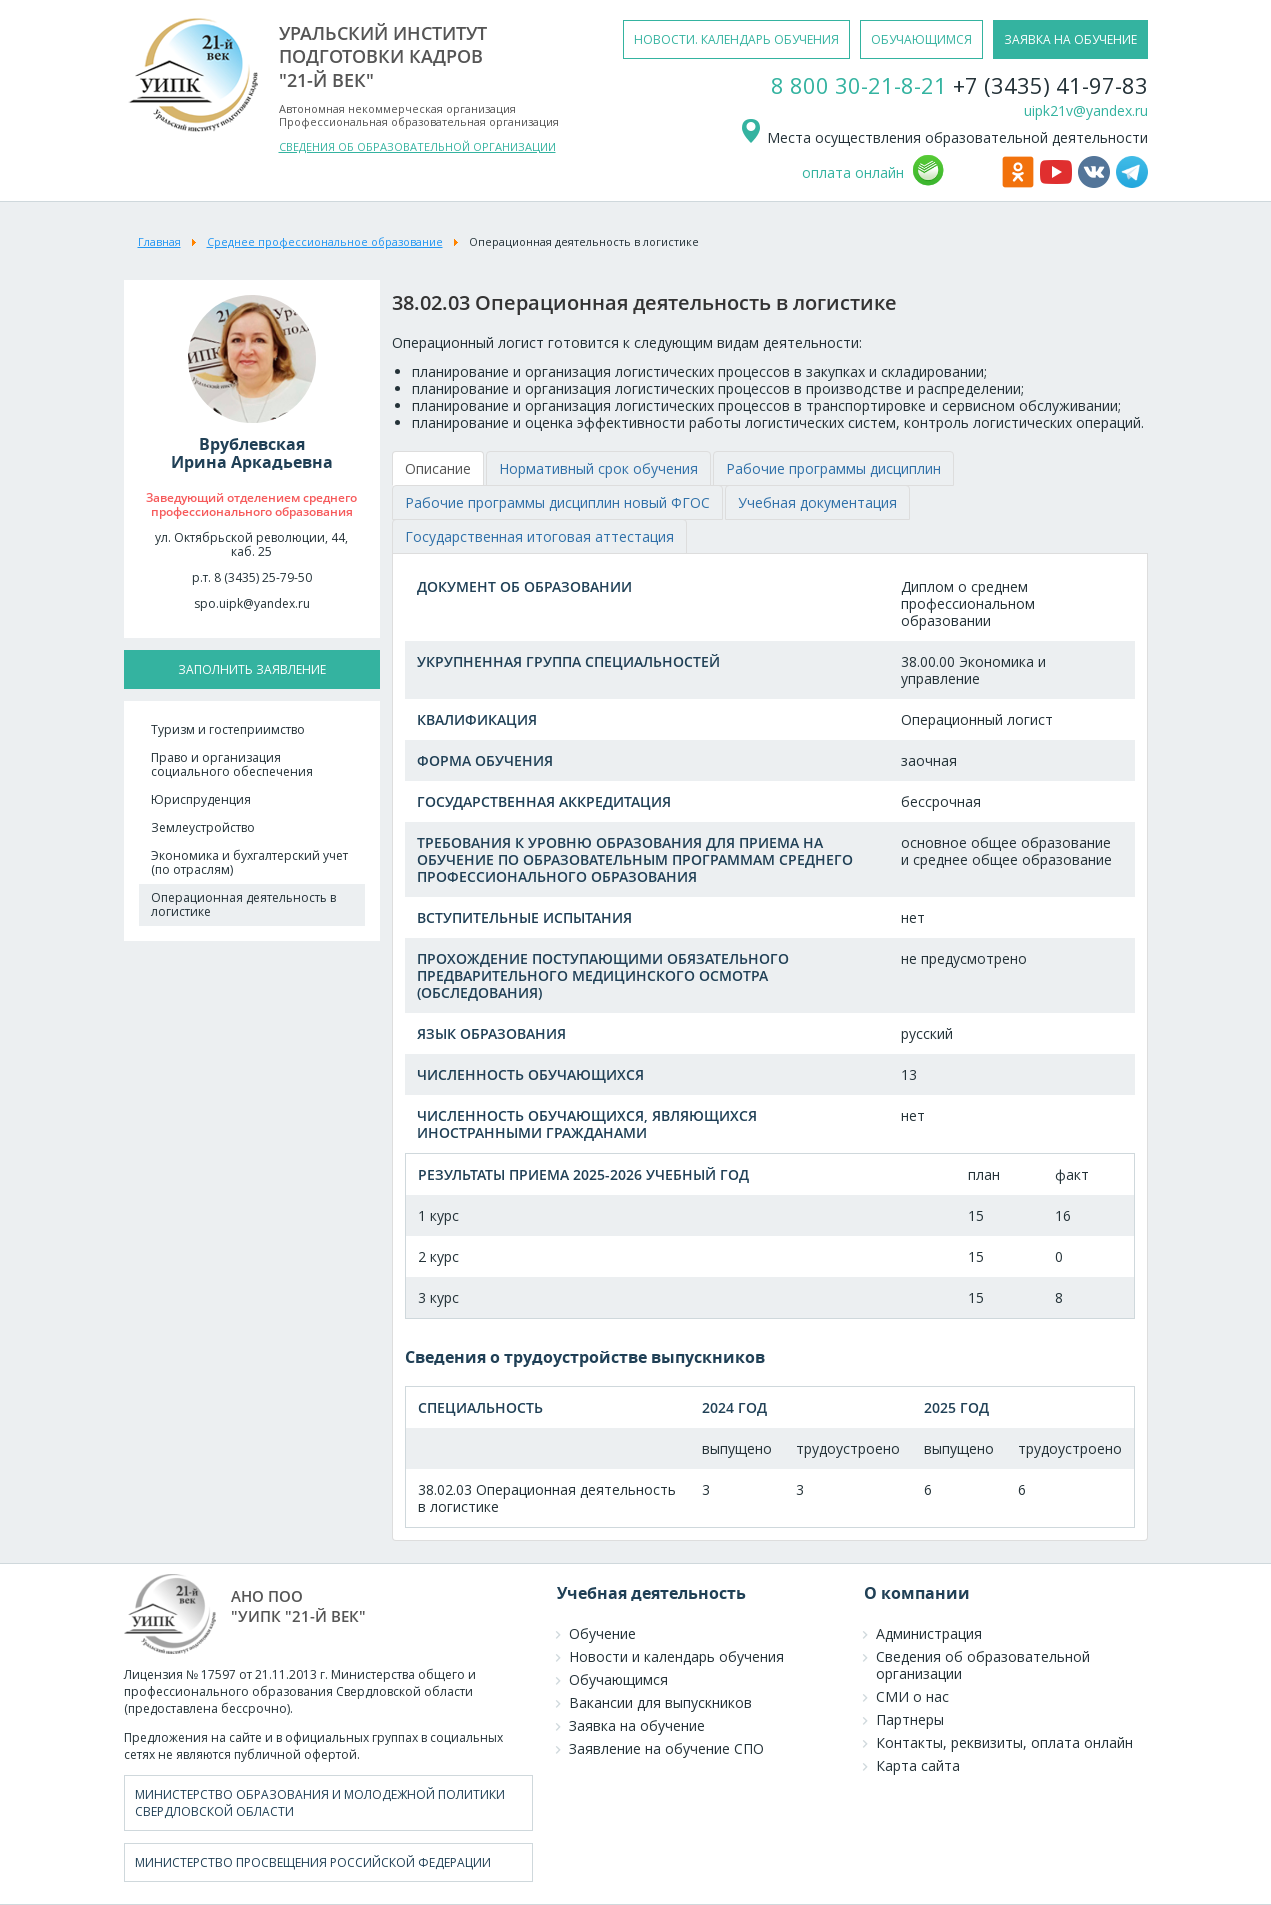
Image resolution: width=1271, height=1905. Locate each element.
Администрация (929, 1633)
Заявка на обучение (637, 1725)
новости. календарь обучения (736, 39)
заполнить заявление (252, 669)
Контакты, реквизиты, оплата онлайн (1004, 1742)
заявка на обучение (1070, 39)
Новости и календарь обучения (676, 1656)
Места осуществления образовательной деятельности (943, 137)
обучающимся (921, 39)
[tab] (438, 468)
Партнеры (910, 1719)
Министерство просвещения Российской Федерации (313, 1862)
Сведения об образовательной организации (983, 1665)
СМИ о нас (912, 1696)
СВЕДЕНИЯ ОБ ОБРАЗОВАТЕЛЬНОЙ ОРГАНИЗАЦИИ (417, 146)
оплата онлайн (853, 172)
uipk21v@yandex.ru (1086, 110)
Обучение (602, 1633)
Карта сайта (918, 1765)
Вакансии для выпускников (660, 1702)
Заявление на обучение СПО (666, 1748)
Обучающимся (618, 1679)
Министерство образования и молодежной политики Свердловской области (320, 1803)
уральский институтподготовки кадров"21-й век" (383, 56)
